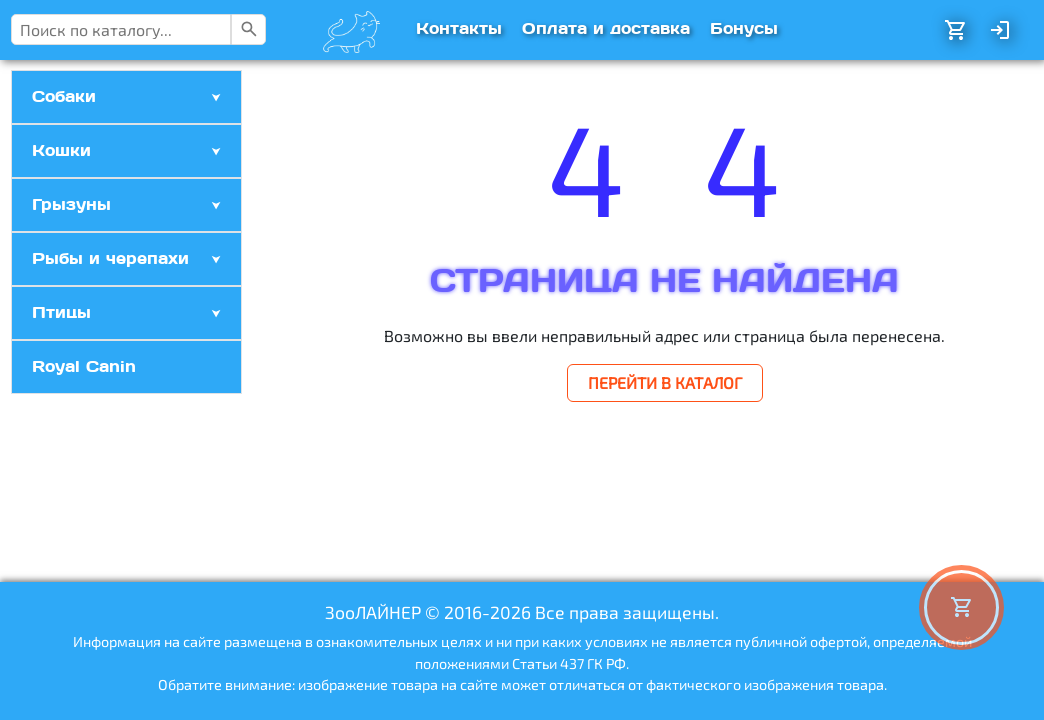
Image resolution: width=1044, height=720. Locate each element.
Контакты (459, 28)
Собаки (64, 96)
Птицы (61, 312)
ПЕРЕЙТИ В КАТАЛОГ (665, 382)
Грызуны (71, 204)
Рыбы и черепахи (110, 258)
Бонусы (744, 28)
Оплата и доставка (606, 28)
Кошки (61, 150)
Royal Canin (84, 366)
